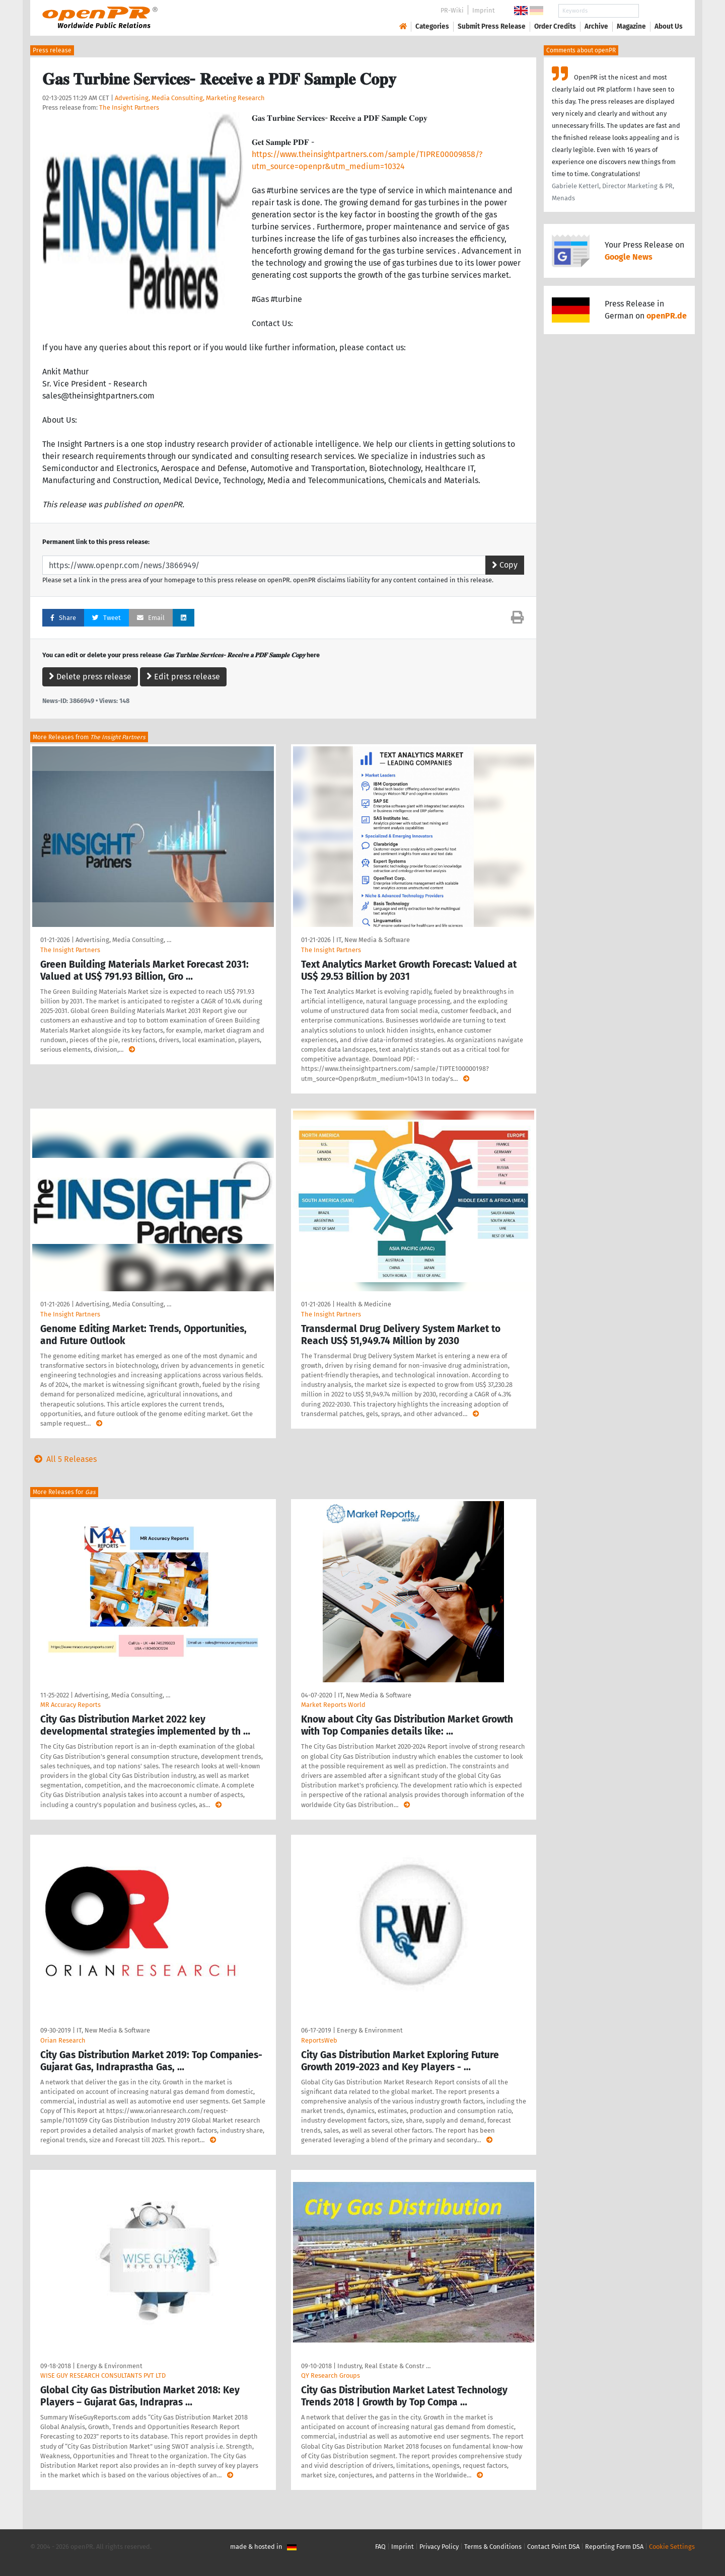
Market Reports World (333, 1704)
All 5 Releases (63, 1459)
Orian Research (63, 2040)
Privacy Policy (439, 2546)
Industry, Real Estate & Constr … (383, 2366)
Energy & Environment (370, 2030)
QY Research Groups (330, 2375)
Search (660, 11)
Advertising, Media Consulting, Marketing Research (190, 98)
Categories (432, 26)
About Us (669, 26)
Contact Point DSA (553, 2546)
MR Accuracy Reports (70, 1704)
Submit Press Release (492, 26)
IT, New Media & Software (373, 940)
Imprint (483, 10)
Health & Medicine (363, 1304)
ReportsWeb (319, 2040)
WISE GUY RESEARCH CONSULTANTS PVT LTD (103, 2375)
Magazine (631, 26)
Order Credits (555, 26)
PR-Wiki (452, 10)
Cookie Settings (672, 2546)
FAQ (380, 2546)
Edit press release (183, 676)
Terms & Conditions (493, 2546)
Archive (596, 26)
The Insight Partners (129, 107)
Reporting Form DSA (614, 2546)
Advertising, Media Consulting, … (123, 940)
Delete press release (90, 676)
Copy (505, 565)
